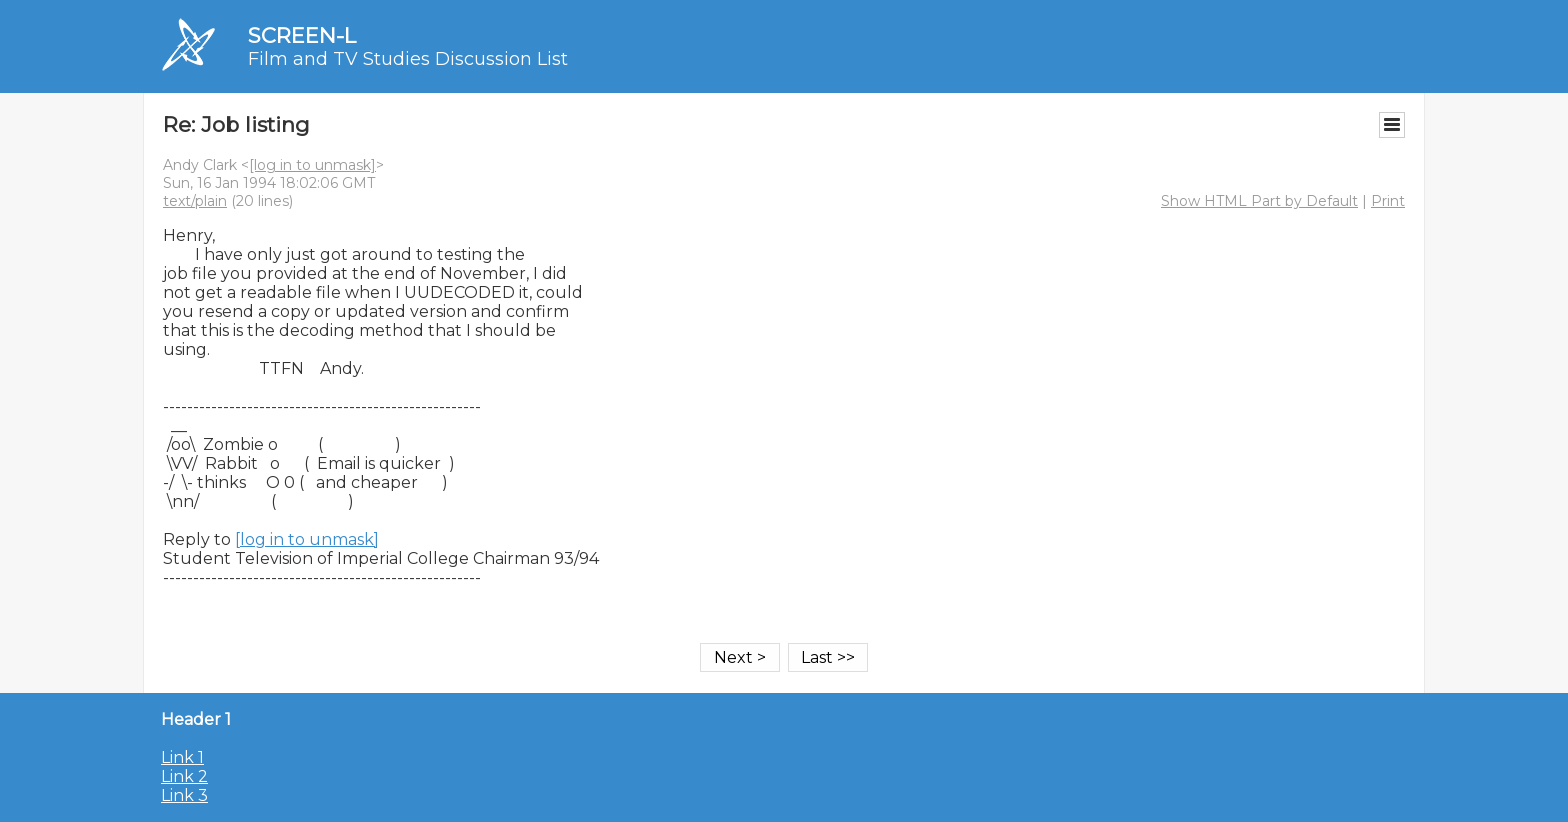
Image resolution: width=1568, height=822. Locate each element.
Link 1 (182, 757)
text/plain (195, 201)
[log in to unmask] (312, 165)
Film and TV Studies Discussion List (408, 59)
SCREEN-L (302, 35)
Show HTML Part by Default (1259, 201)
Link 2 (184, 776)
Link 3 (184, 795)
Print (1388, 201)
